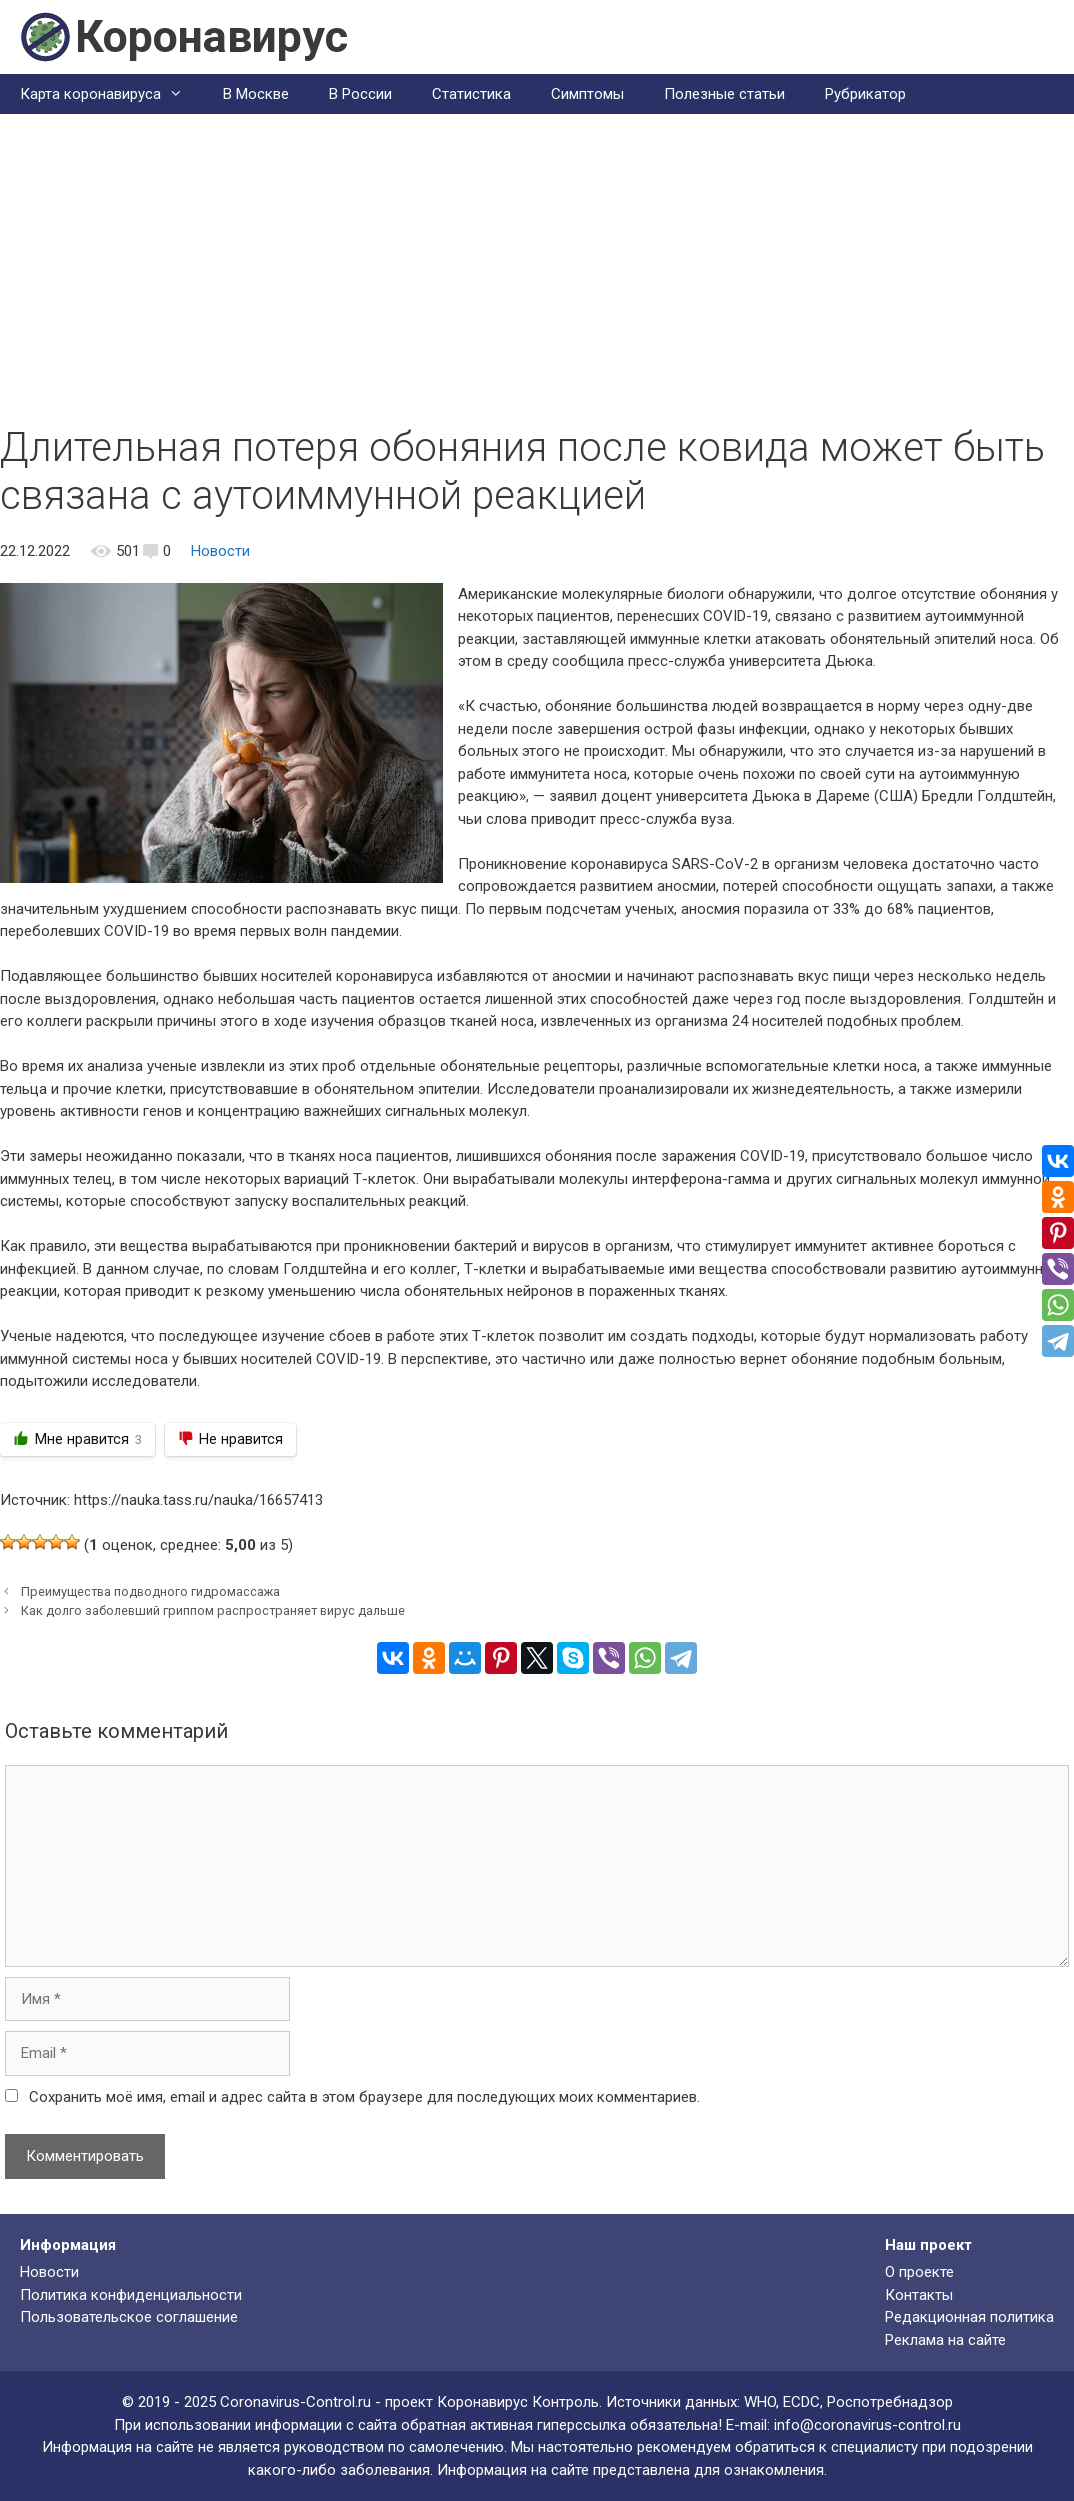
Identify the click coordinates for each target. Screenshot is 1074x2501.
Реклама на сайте (945, 2340)
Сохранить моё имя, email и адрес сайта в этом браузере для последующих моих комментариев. (364, 2097)
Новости (220, 551)
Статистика (471, 94)
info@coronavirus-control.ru (867, 2425)
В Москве (256, 94)
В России (360, 94)
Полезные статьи (724, 94)
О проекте (919, 2272)
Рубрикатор (865, 94)
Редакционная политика (969, 2317)
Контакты (919, 2295)
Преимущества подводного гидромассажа (150, 1591)
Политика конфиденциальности (131, 2295)
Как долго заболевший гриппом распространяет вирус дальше (213, 1610)
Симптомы (587, 94)
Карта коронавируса (111, 94)
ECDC (801, 2402)
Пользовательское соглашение (129, 2317)
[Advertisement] (537, 274)
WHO (760, 2402)
